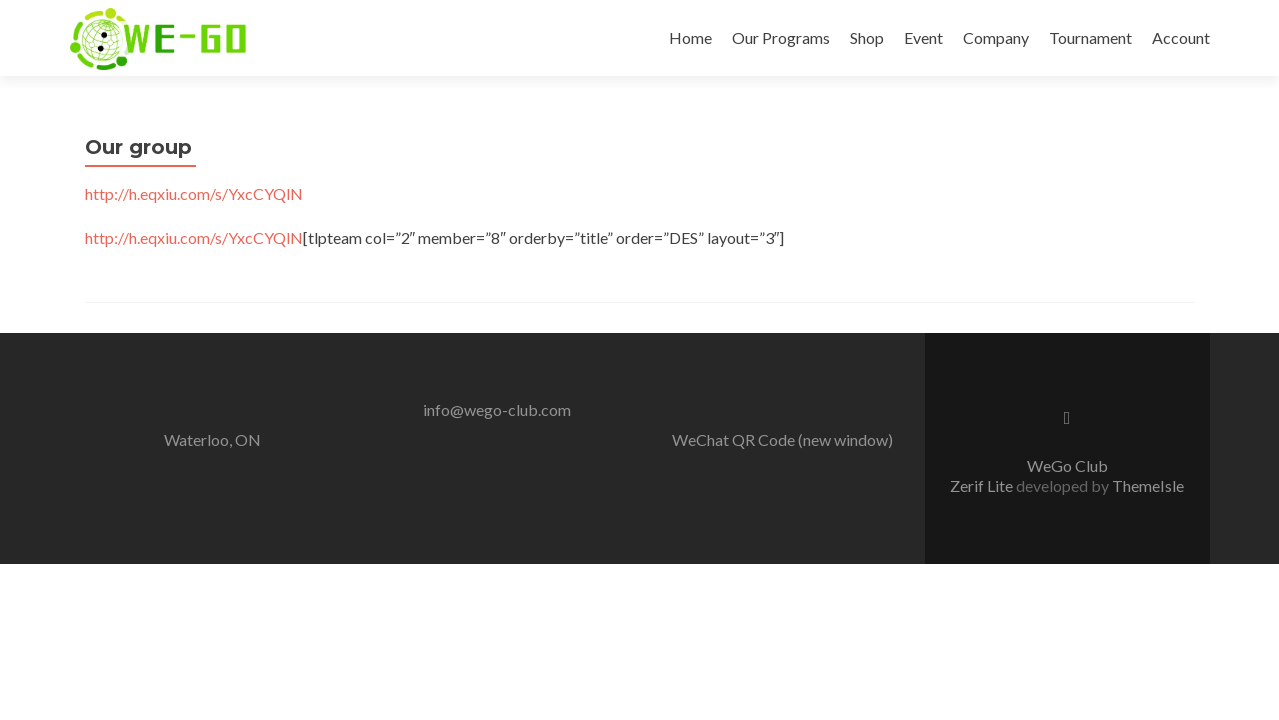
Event (923, 37)
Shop (867, 37)
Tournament (1090, 37)
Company (996, 37)
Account (1181, 37)
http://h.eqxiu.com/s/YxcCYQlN (194, 193)
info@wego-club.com (497, 409)
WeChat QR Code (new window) (782, 439)
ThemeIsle (1148, 485)
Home (690, 37)
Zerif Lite (983, 485)
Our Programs (781, 37)
